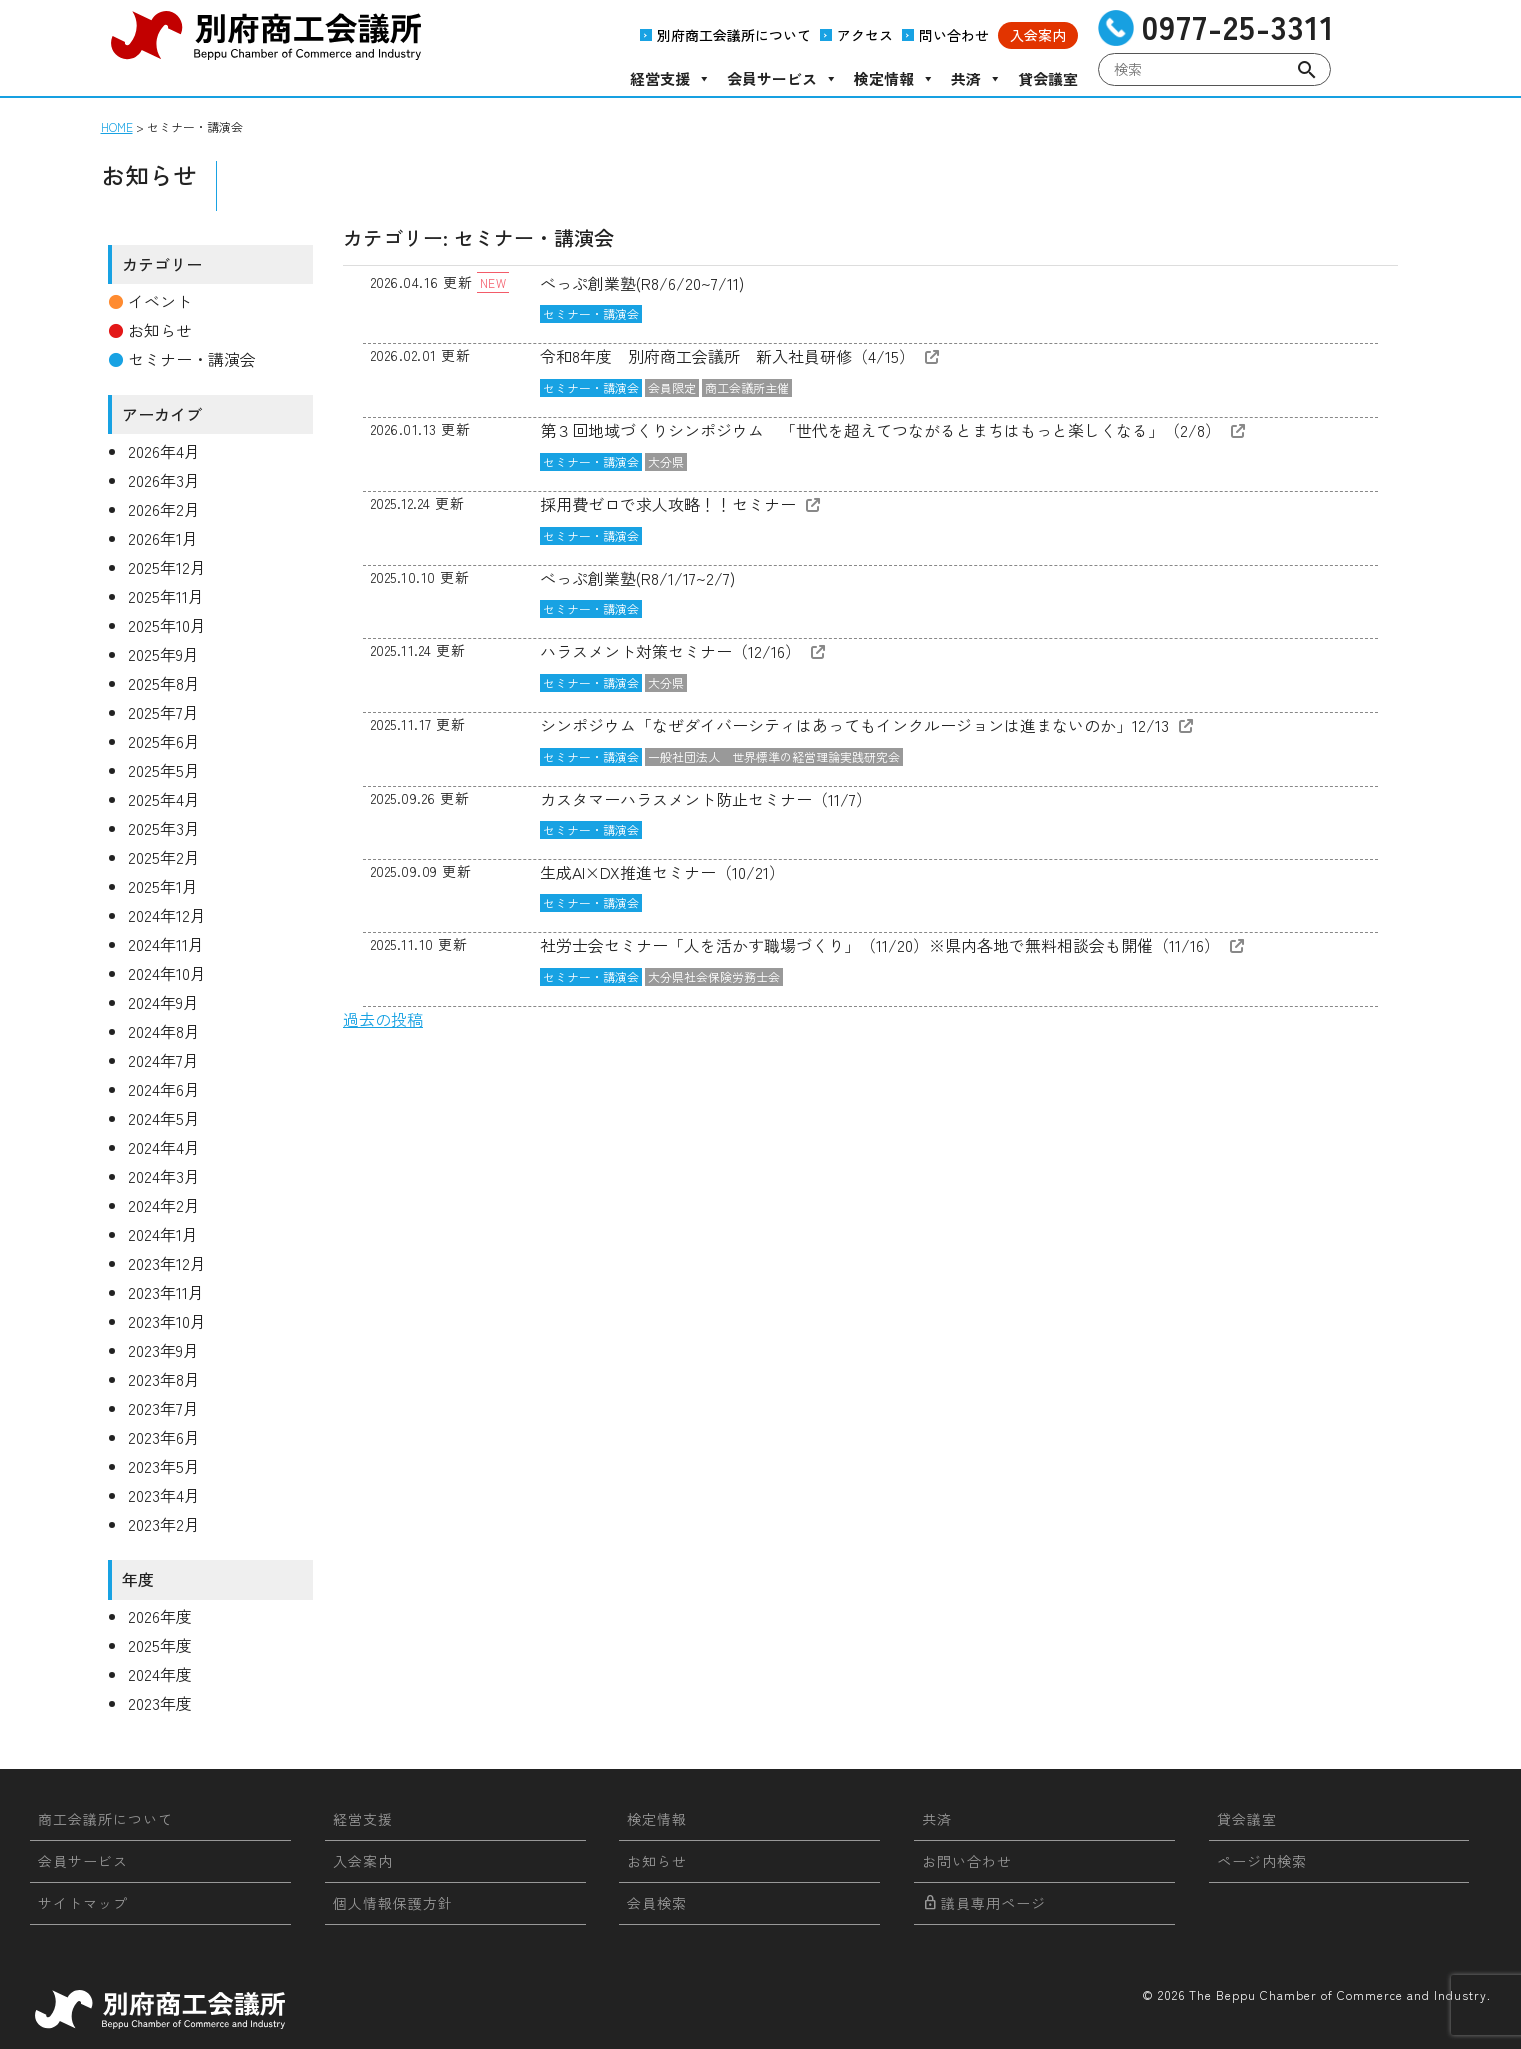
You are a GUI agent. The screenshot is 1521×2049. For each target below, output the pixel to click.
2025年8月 (164, 683)
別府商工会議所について (734, 35)
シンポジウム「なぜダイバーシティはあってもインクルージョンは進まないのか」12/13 (854, 725)
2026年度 (160, 1616)
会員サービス (782, 79)
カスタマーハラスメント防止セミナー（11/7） (706, 799)
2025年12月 (167, 567)
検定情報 (894, 79)
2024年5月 (164, 1118)
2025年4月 (164, 799)
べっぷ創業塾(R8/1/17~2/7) (637, 578)
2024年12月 (167, 915)
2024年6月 (164, 1089)
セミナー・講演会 (591, 313)
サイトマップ (83, 1903)
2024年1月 (163, 1234)
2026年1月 (163, 538)
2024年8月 (164, 1031)
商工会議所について (105, 1819)
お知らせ (160, 330)
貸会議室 (1048, 78)
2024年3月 (164, 1176)
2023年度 (160, 1703)
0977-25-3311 (1238, 26)
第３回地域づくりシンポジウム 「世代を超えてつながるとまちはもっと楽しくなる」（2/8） (880, 430)
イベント (160, 301)
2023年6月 (164, 1437)
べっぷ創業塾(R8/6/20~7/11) (642, 283)
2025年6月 (164, 741)
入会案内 (1038, 35)
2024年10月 (167, 973)
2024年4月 (164, 1147)
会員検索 (657, 1903)
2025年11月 (166, 596)
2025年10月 (167, 625)
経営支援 (670, 79)
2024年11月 (166, 944)
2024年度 (160, 1674)
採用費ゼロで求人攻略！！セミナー (668, 504)
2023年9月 (163, 1350)
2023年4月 (164, 1495)
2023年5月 (164, 1466)
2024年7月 (163, 1060)
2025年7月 (163, 712)
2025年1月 (163, 886)
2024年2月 (164, 1205)
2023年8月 (164, 1379)
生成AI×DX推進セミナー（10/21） (662, 872)
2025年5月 (164, 770)
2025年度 (160, 1645)
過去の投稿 (383, 1019)
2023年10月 (167, 1321)
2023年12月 (167, 1263)
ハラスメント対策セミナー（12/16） (670, 651)
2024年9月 (163, 1002)
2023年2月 (164, 1524)
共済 (976, 79)
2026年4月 (164, 451)
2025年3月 (164, 828)
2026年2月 (164, 509)
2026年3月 (164, 480)
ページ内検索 (1262, 1861)
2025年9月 (163, 654)
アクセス (865, 35)
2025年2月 (164, 857)
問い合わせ (954, 35)
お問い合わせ (967, 1861)
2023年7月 (163, 1408)
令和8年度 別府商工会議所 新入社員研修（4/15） (727, 356)
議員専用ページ (984, 1903)
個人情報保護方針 (393, 1903)
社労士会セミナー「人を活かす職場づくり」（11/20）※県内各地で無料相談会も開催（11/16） (880, 945)
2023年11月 (166, 1292)
